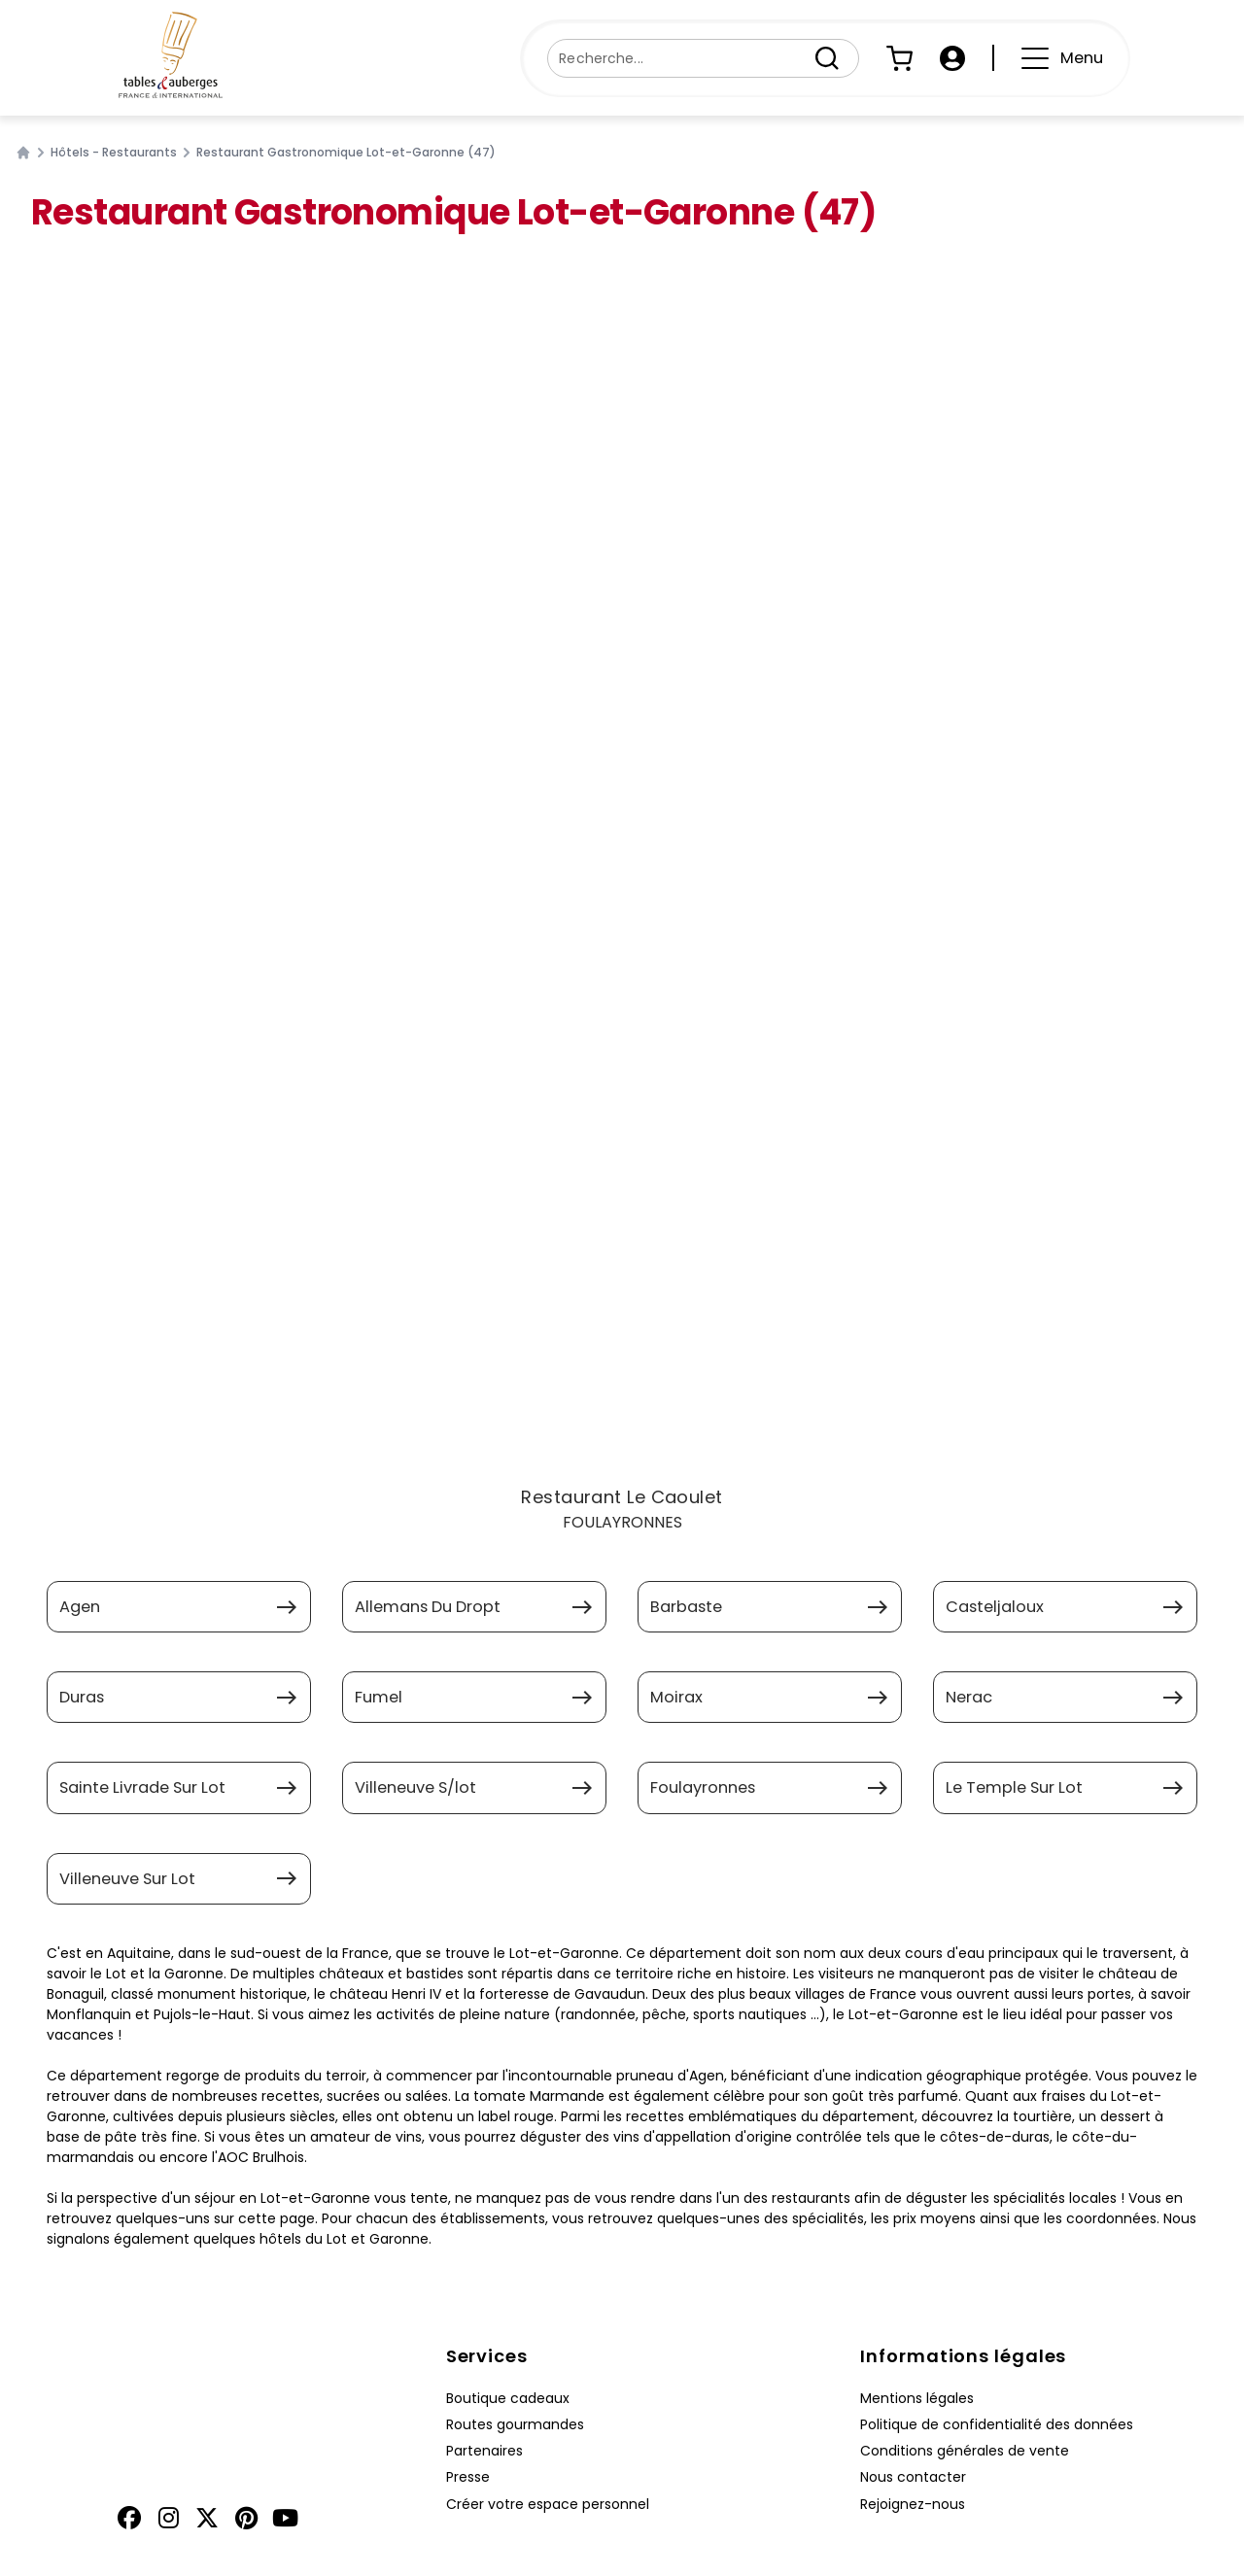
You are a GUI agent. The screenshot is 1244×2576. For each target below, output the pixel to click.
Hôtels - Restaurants (114, 152)
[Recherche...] (680, 58)
